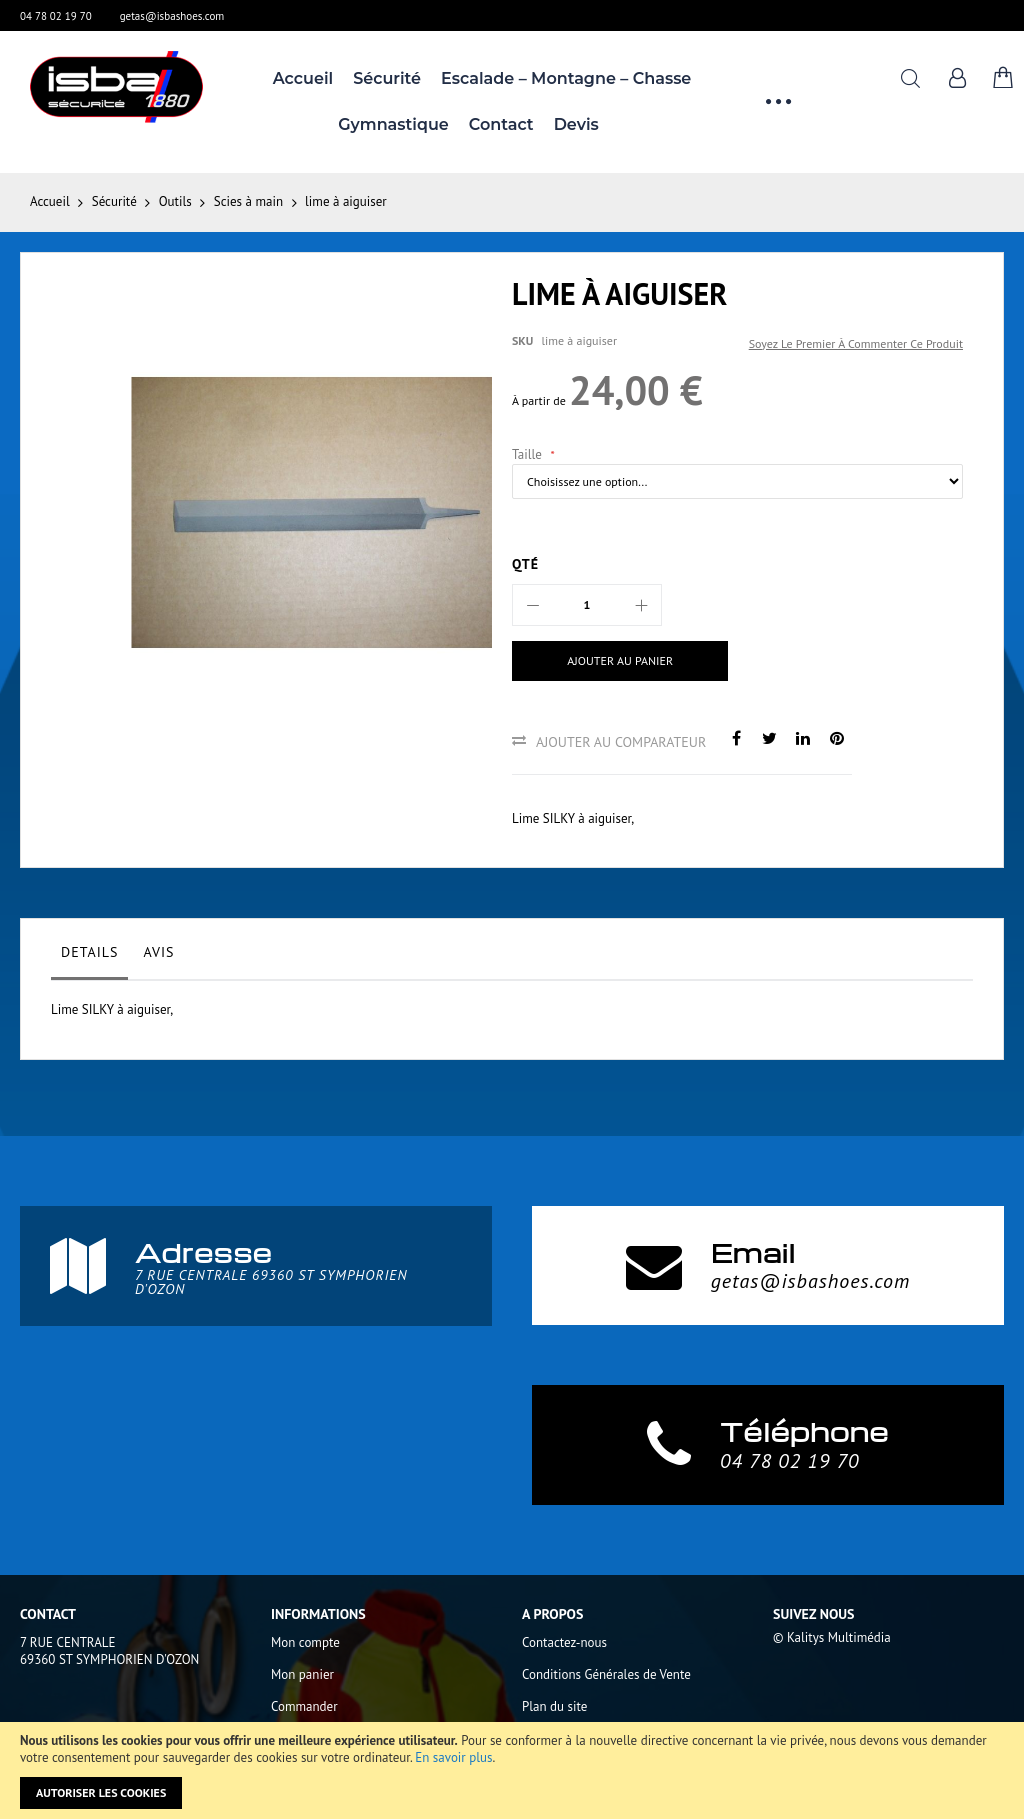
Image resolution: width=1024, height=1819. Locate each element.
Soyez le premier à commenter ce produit (856, 343)
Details (89, 952)
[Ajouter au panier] (617, 661)
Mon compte (305, 1642)
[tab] (89, 957)
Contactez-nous (564, 1642)
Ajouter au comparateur (621, 742)
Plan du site (554, 1706)
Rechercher (910, 78)
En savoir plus (453, 1757)
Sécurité (114, 201)
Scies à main (248, 201)
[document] (512, 1770)
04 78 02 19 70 (56, 16)
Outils (175, 201)
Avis (158, 952)
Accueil (50, 201)
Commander (304, 1706)
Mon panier (302, 1674)
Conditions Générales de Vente (606, 1674)
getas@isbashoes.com (172, 16)
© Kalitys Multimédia (832, 1637)
